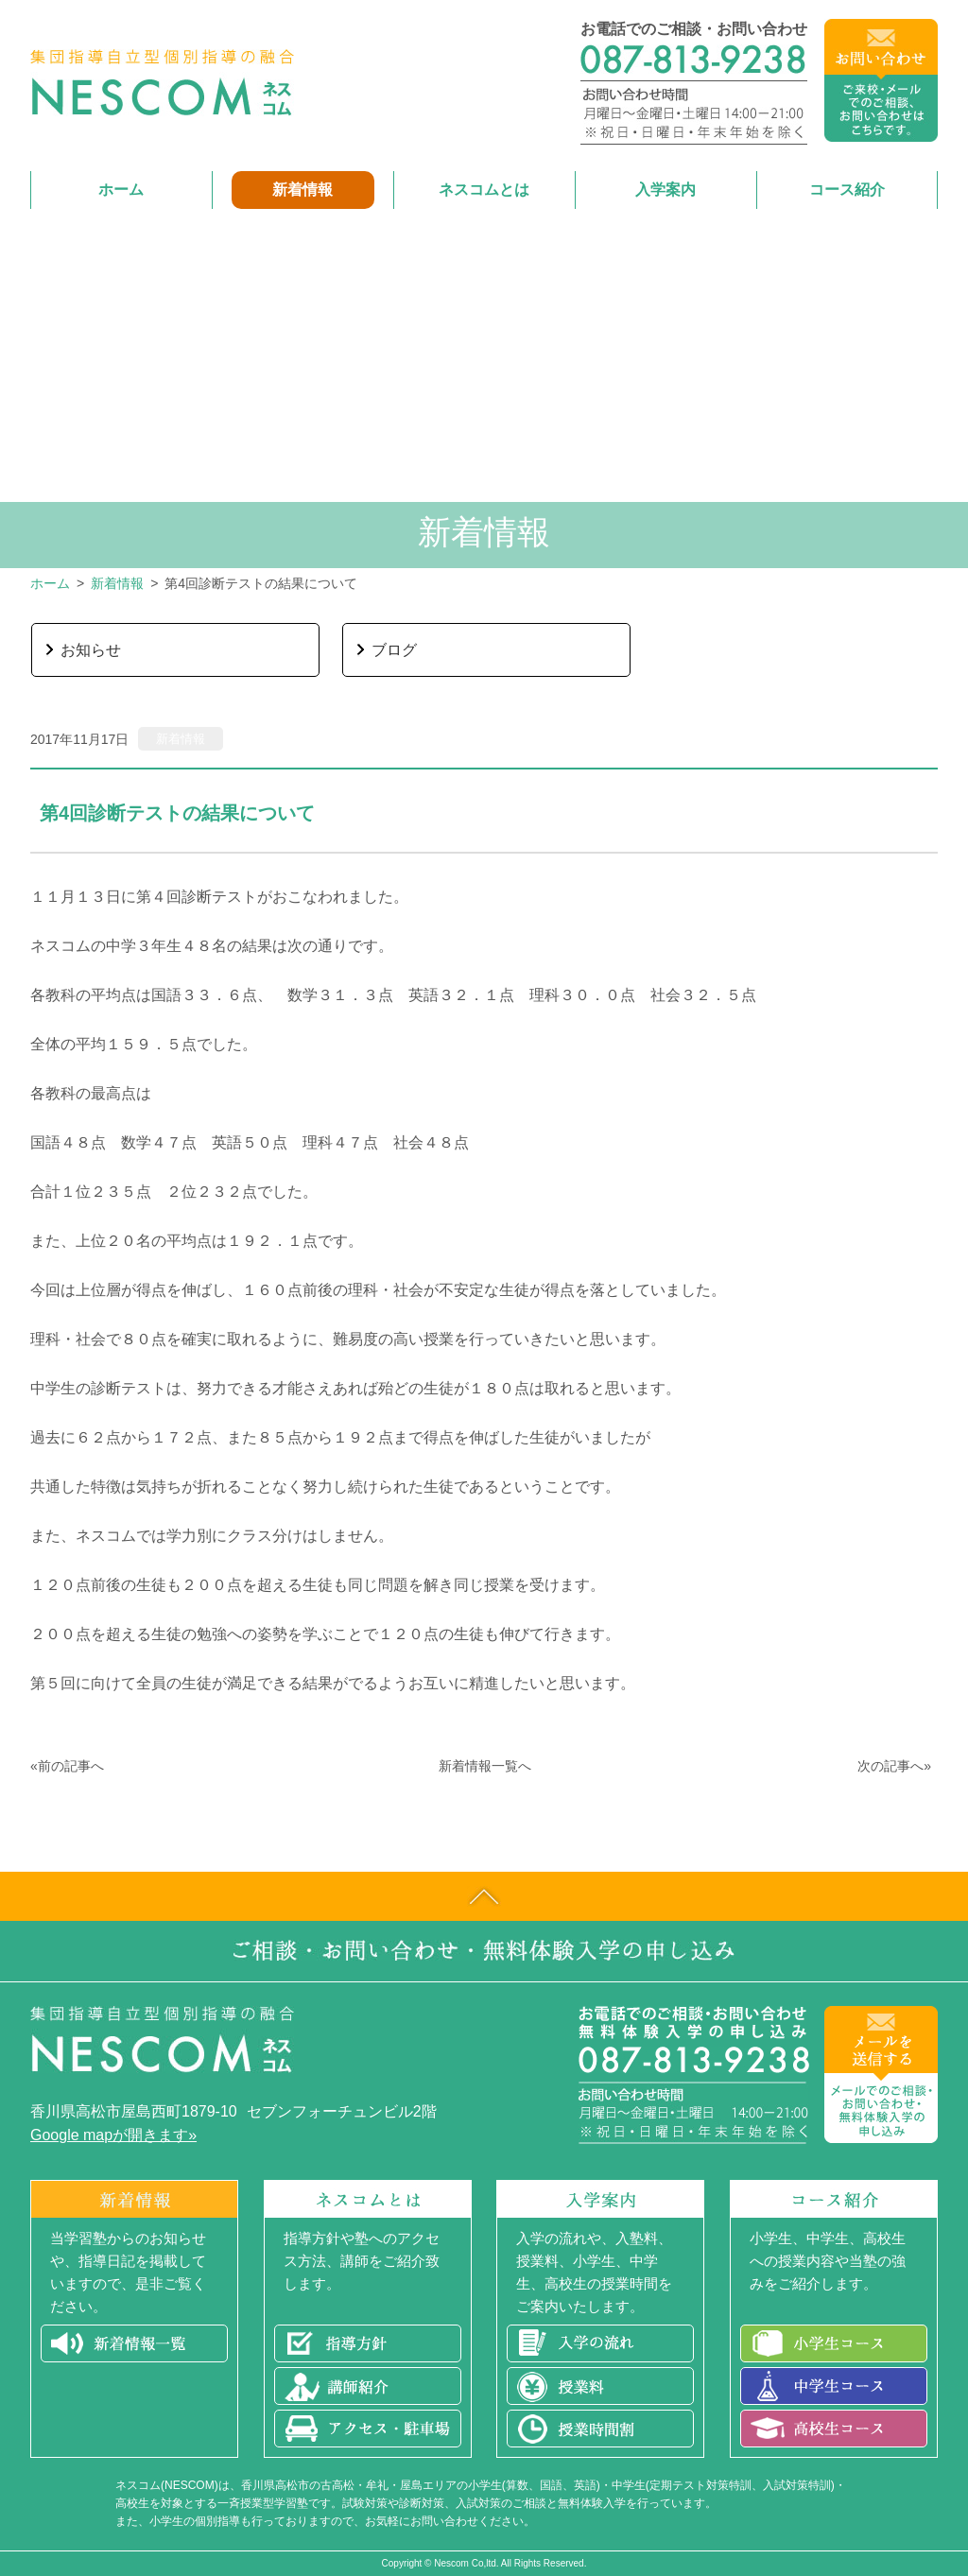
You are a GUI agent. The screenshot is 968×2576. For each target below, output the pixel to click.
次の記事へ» (894, 1765)
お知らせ (90, 650)
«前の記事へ (67, 1765)
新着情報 (117, 583)
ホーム (50, 583)
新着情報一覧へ (485, 1765)
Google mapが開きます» (113, 2135)
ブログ (394, 650)
